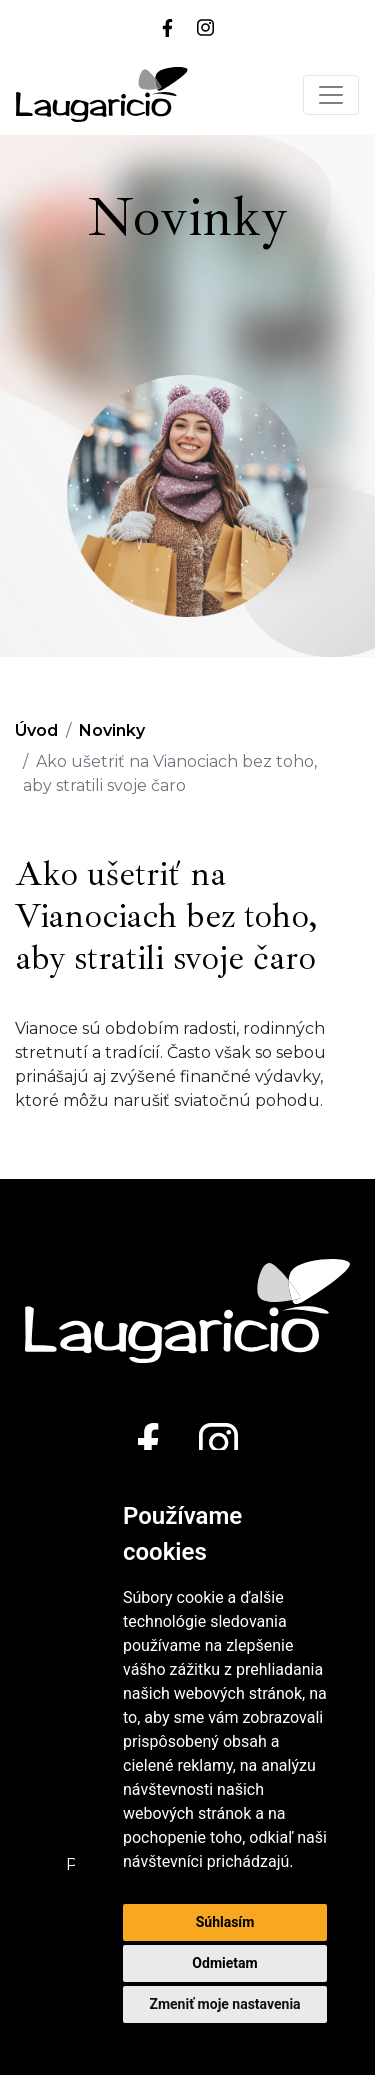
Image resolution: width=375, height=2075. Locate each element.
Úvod (36, 730)
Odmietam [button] (224, 1963)
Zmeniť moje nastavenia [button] (224, 2004)
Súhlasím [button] (225, 1922)
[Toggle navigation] (331, 95)
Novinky (112, 730)
